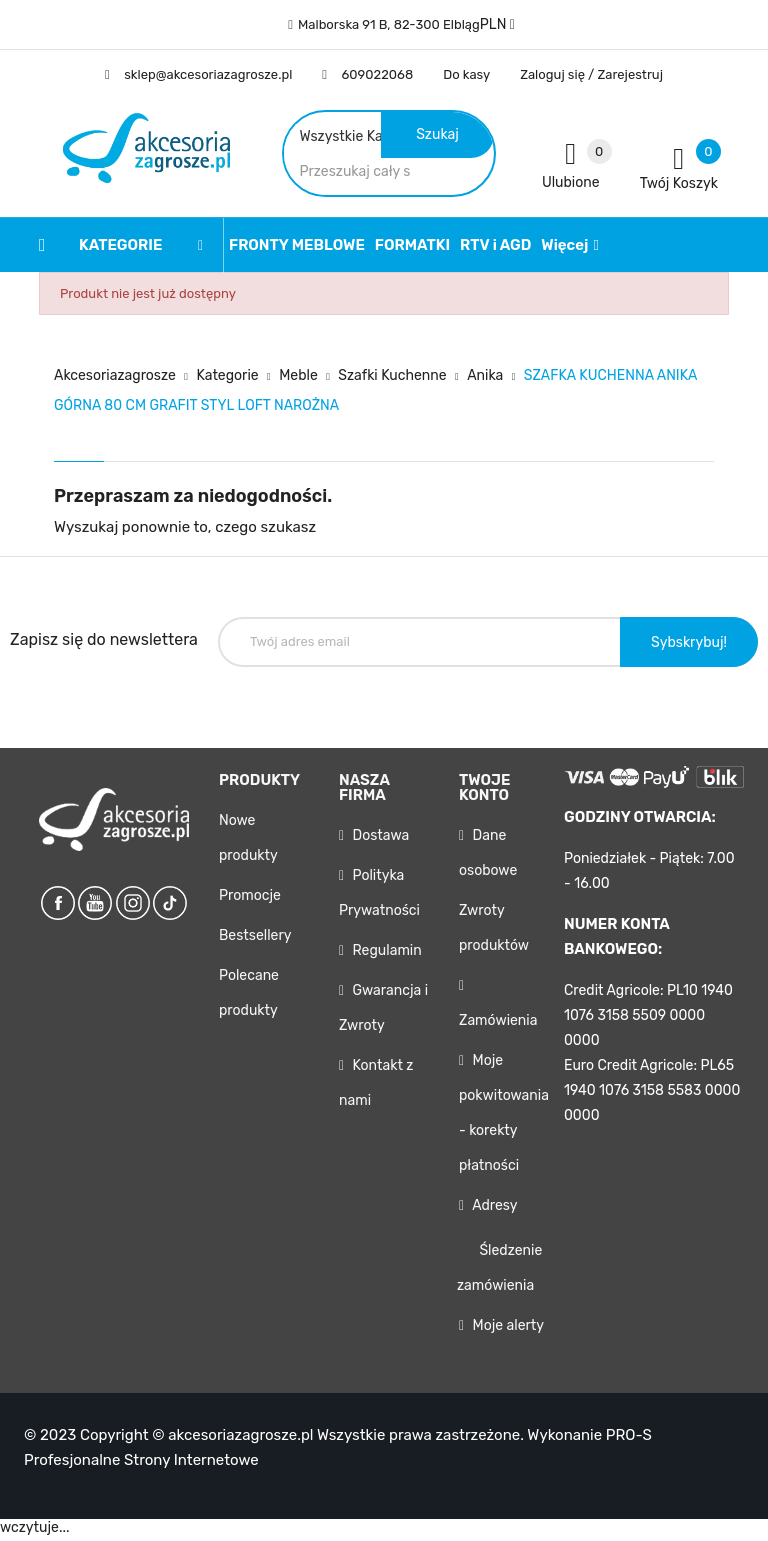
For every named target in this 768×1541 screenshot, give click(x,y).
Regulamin (385, 955)
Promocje (250, 900)
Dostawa (379, 840)
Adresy (493, 1210)
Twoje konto (484, 792)
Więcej (564, 249)
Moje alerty (506, 1330)
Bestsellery (255, 940)
